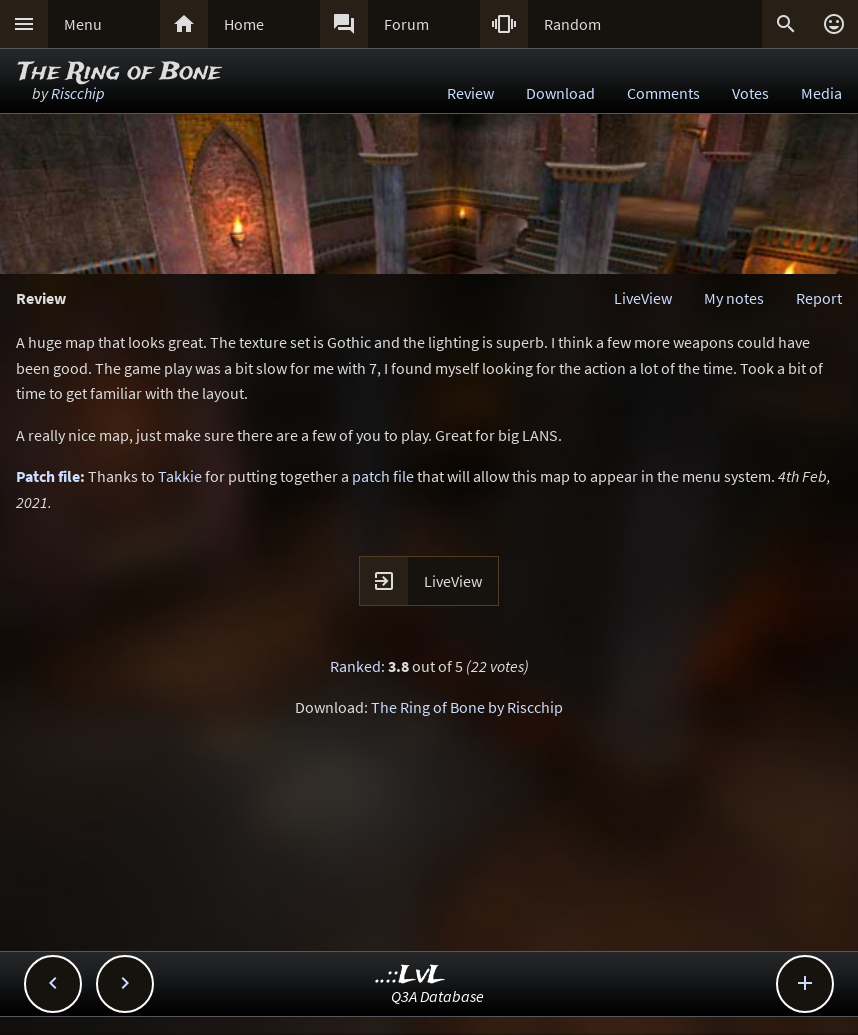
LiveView (643, 298)
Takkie (180, 476)
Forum (406, 24)
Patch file (48, 476)
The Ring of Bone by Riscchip (467, 707)
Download (560, 93)
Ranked (355, 666)
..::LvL (410, 975)
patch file (383, 476)
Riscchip (78, 93)
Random (572, 24)
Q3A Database (437, 996)
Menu (83, 24)
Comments (663, 93)
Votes (750, 93)
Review (470, 93)
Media (821, 93)
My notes (734, 298)
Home (244, 24)
